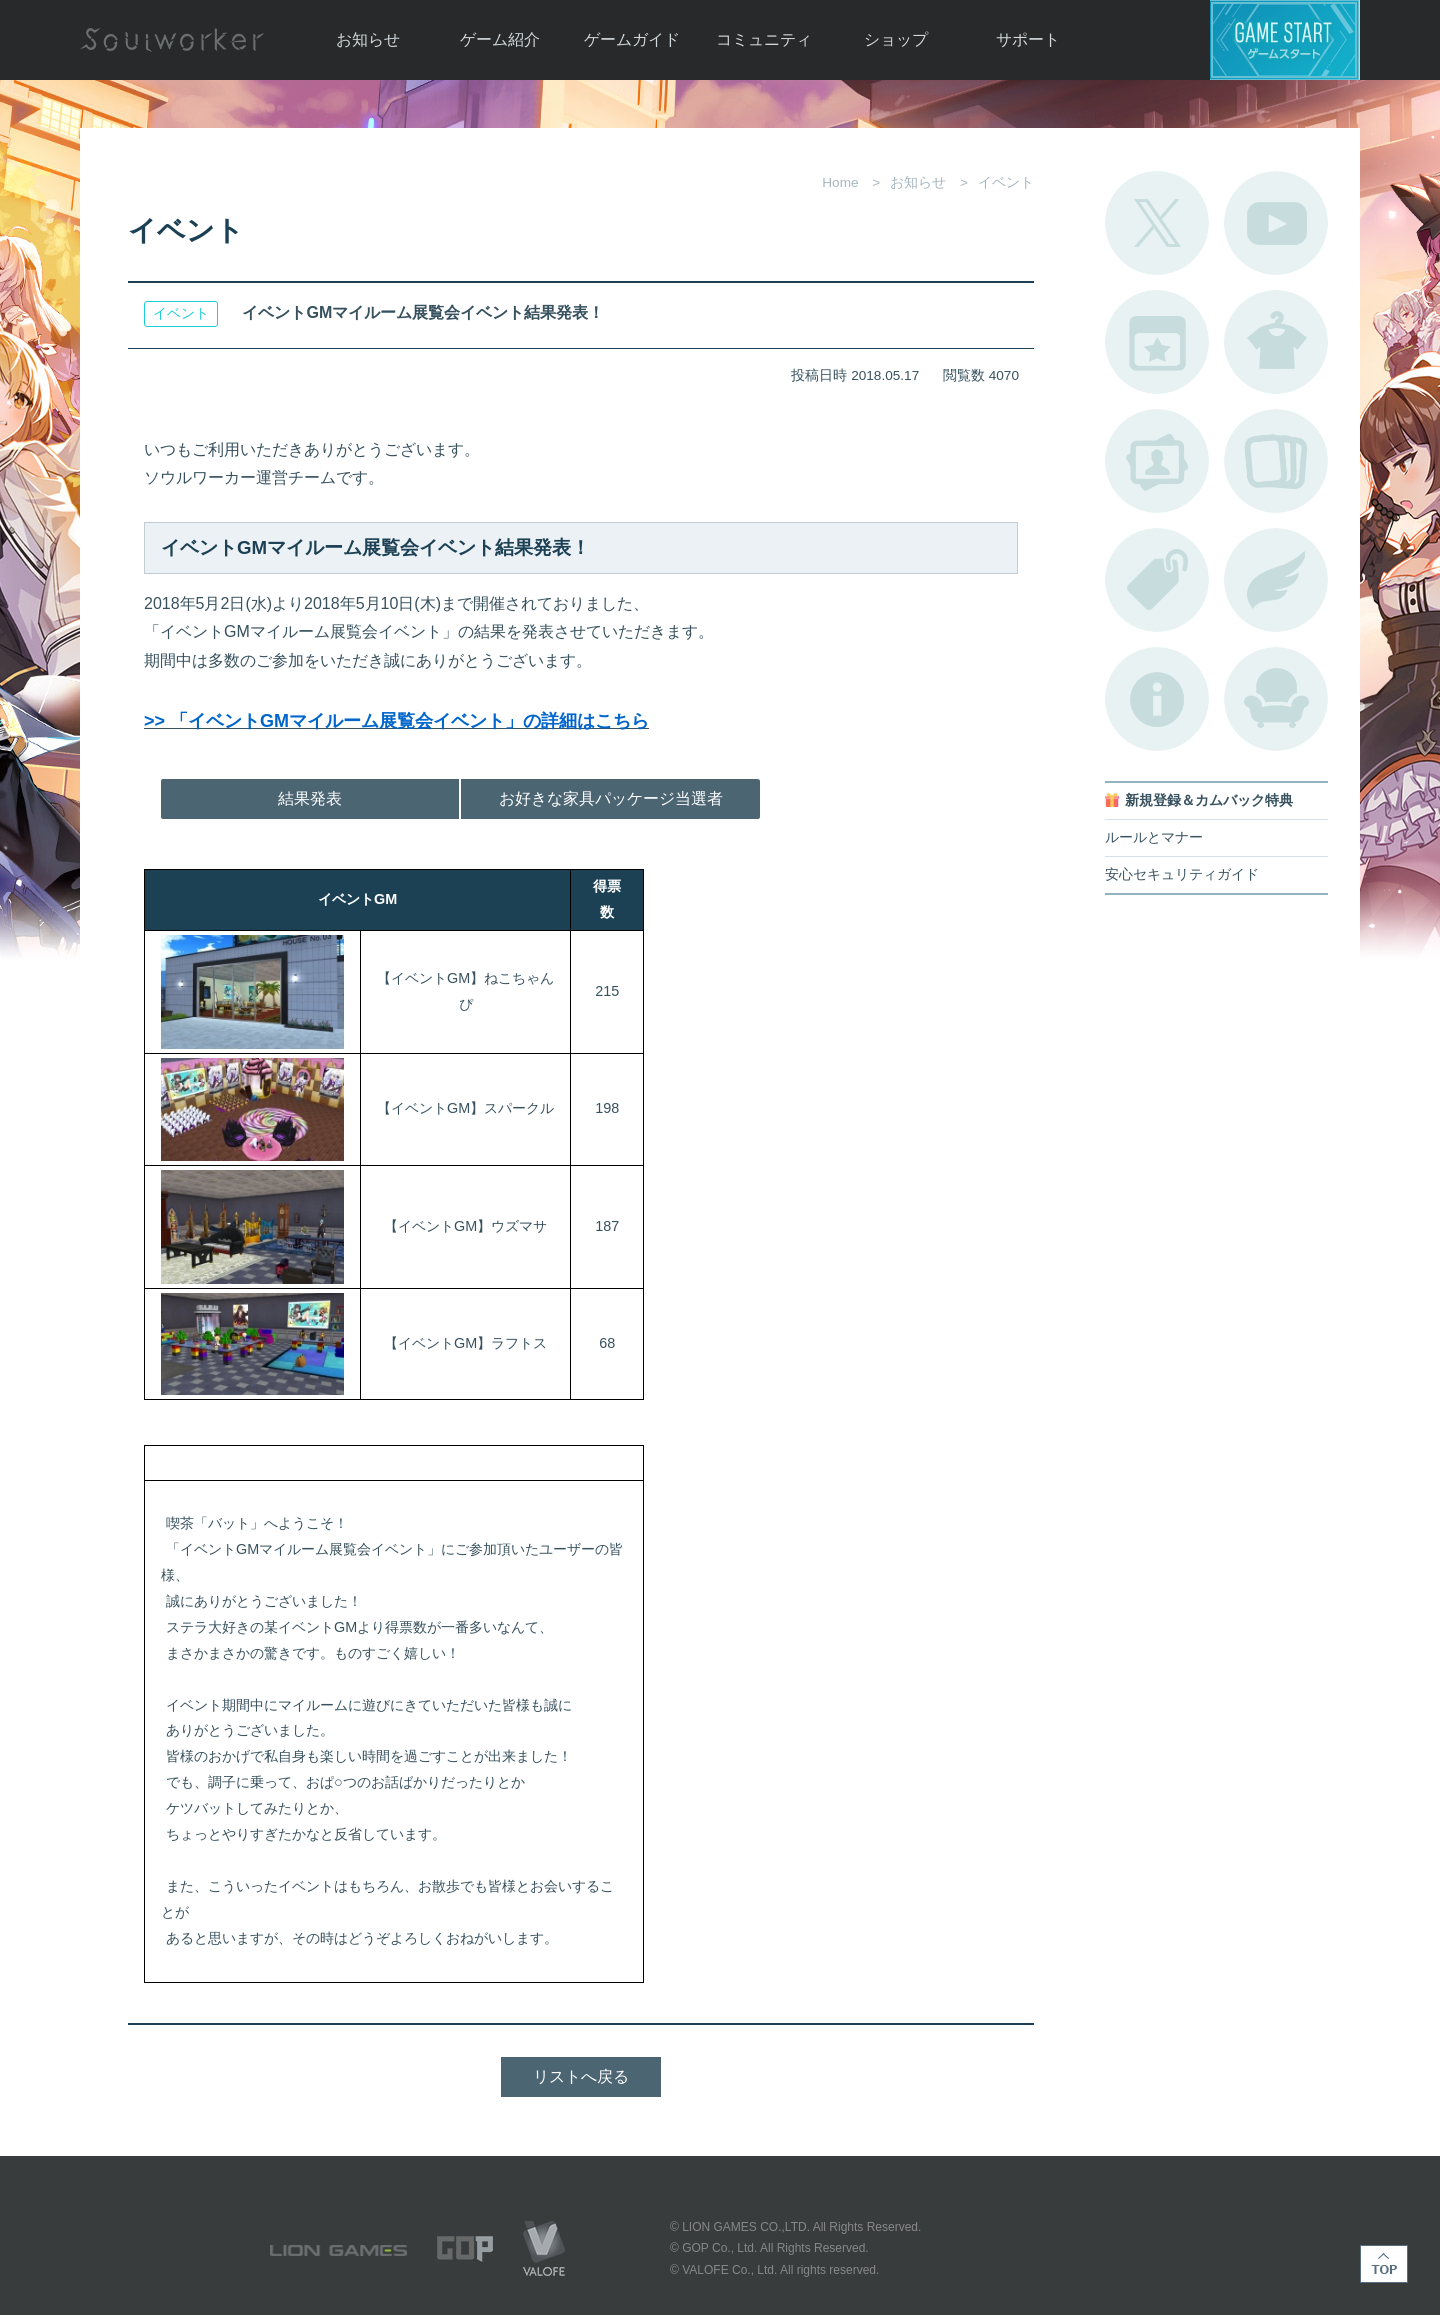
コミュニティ (764, 39)
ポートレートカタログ (1157, 461)
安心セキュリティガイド (1182, 874)
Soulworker (172, 40)
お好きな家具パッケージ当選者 (611, 798)
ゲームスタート (1285, 40)
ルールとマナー (1154, 837)
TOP (1384, 2264)
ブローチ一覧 (1276, 580)
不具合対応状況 (1157, 699)
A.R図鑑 (1276, 461)
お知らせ (368, 39)
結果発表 (310, 798)
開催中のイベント (1157, 342)
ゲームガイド (632, 39)
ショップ (896, 39)
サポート (1028, 39)
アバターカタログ (1276, 342)
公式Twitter (1157, 223)
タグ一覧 (1157, 580)
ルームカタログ (1276, 699)
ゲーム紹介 (500, 39)
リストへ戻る (581, 2076)
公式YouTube (1276, 223)
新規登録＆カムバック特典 (1209, 800)
